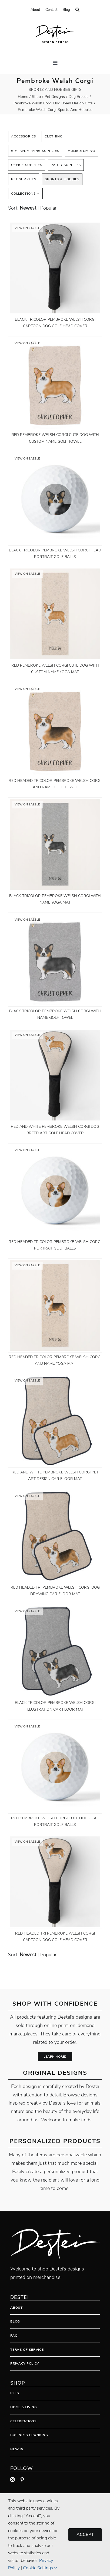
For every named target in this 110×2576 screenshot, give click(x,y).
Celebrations (23, 2421)
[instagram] (12, 2479)
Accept (85, 2535)
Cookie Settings (40, 2568)
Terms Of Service (27, 2349)
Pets (14, 2393)
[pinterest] (22, 2479)
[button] (77, 10)
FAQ (13, 2335)
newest (28, 208)
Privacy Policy (24, 2363)
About (16, 2307)
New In (16, 2449)
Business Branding (29, 2435)
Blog (15, 2321)
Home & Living (23, 2407)
